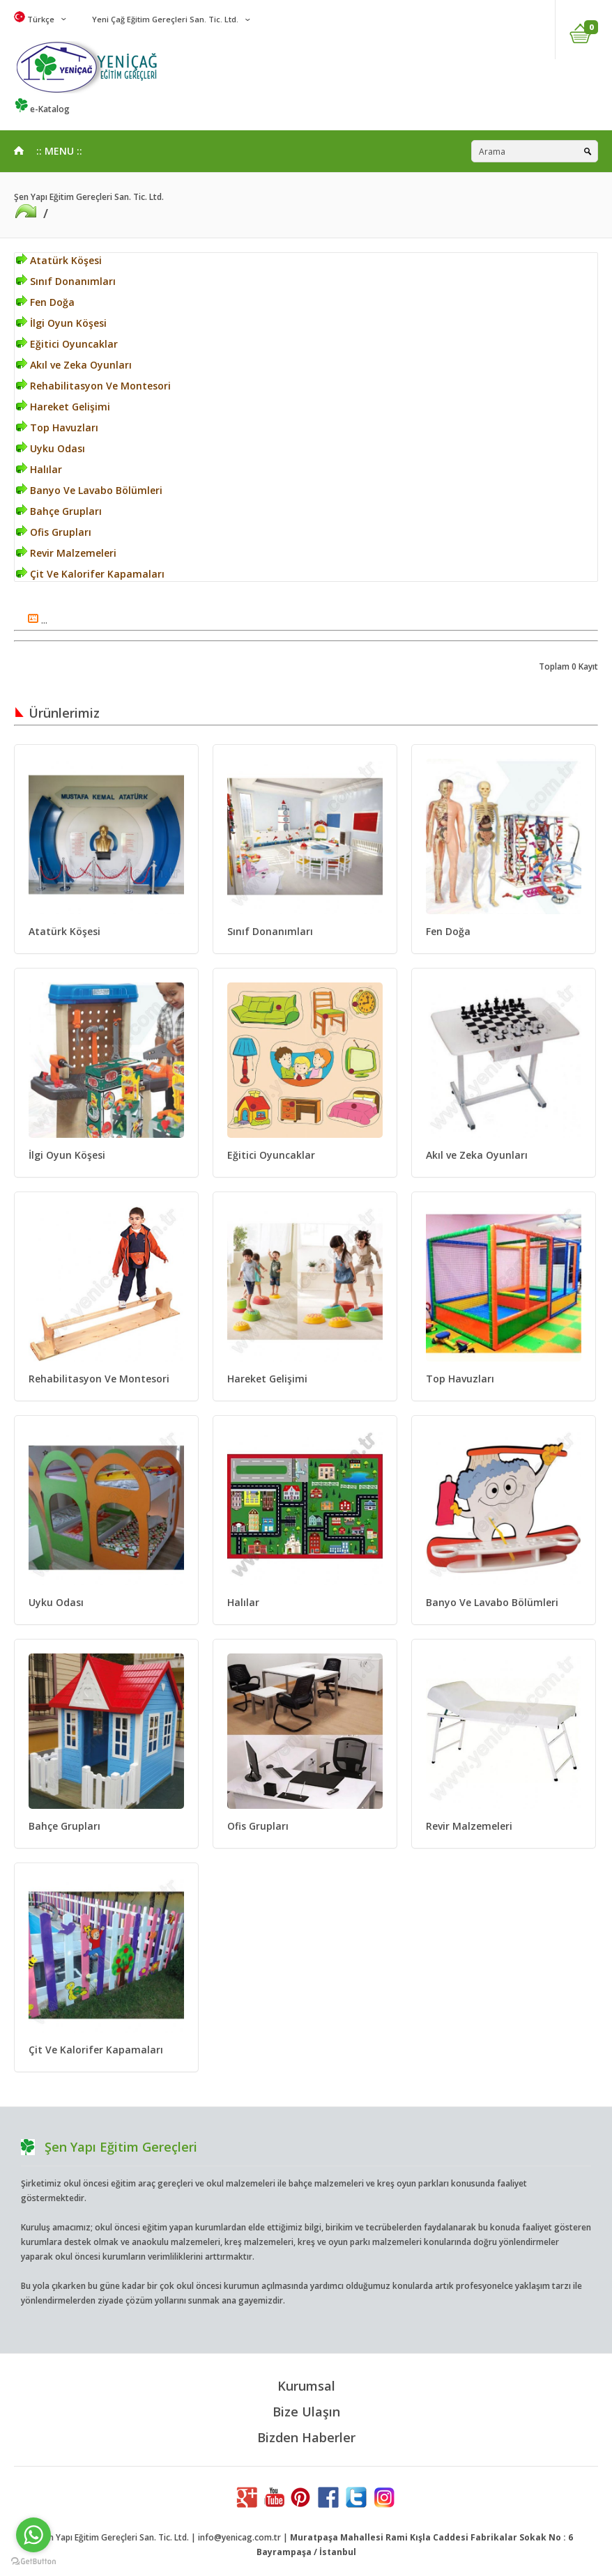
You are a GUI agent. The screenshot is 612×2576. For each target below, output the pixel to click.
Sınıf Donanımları (66, 281)
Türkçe (34, 19)
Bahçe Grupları (59, 511)
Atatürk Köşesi (59, 260)
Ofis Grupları (53, 532)
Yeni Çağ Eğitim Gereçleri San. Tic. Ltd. (164, 19)
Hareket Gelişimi (63, 406)
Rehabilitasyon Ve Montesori (93, 385)
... (37, 620)
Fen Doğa (45, 302)
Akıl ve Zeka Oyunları (74, 364)
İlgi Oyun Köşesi (61, 323)
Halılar (39, 469)
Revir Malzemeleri (66, 553)
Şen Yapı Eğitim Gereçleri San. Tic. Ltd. (89, 197)
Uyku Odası (50, 448)
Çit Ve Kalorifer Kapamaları (90, 573)
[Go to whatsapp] (33, 2534)
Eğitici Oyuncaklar (67, 343)
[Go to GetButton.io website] (33, 2561)
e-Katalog (42, 109)
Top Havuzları (57, 427)
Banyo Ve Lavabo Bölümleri (89, 490)
